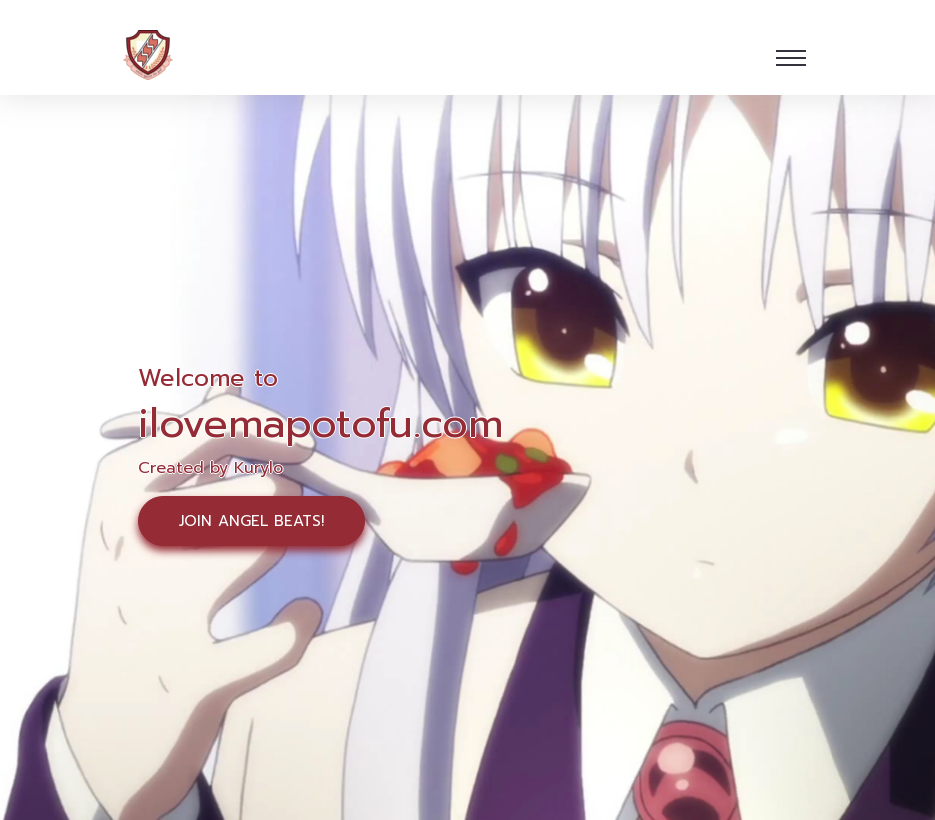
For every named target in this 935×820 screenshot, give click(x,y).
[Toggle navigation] (791, 58)
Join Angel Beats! (251, 521)
